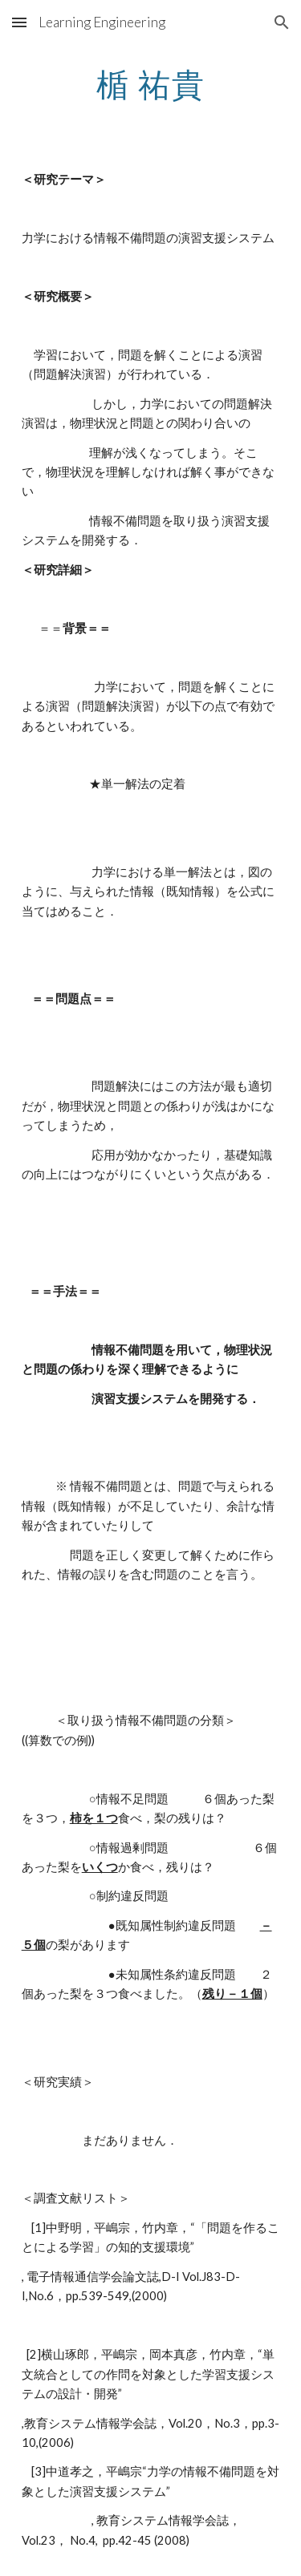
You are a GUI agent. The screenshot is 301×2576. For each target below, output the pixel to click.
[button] (19, 22)
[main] (151, 84)
